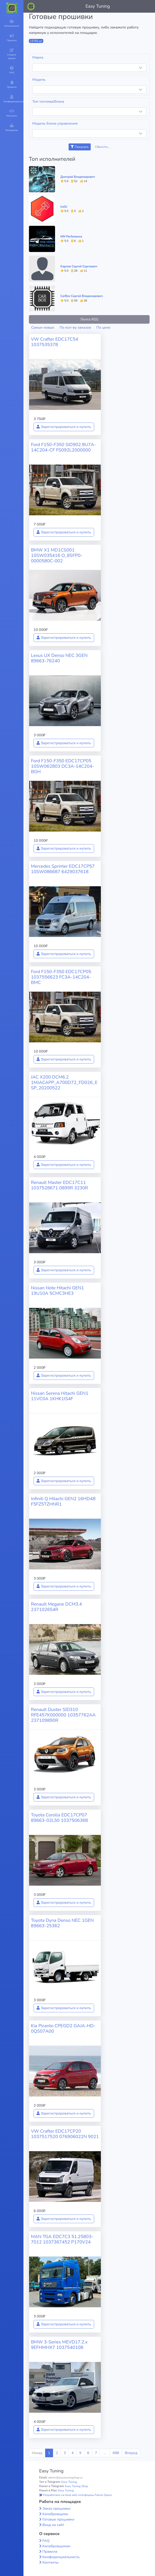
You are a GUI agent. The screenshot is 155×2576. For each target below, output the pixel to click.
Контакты (50, 2562)
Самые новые (42, 327)
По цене (103, 327)
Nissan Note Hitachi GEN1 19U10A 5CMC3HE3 (57, 1290)
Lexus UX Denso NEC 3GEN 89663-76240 (59, 658)
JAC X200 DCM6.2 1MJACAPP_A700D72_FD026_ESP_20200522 (64, 1082)
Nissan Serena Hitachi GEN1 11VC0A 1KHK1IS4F (59, 1396)
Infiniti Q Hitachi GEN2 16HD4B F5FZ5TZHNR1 (63, 1501)
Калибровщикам (56, 2546)
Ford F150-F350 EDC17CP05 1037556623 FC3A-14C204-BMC (61, 977)
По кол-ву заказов (75, 327)
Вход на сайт (53, 2524)
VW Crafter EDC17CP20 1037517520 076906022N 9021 (65, 2134)
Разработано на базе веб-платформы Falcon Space (75, 2495)
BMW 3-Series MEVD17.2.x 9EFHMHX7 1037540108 (59, 2344)
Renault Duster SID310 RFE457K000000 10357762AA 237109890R (63, 1714)
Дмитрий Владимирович (77, 177)
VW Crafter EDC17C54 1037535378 (54, 342)
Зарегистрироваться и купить (64, 426)
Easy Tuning (98, 6)
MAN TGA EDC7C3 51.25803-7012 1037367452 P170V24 (62, 2239)
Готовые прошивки (58, 2519)
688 (116, 2452)
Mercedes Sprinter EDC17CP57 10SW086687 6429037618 (63, 869)
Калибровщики (55, 2514)
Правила (49, 2551)
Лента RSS (89, 319)
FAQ (46, 2540)
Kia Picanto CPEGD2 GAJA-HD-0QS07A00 (63, 2028)
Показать (79, 147)
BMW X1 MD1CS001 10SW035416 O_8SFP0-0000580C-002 (56, 555)
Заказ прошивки (56, 2508)
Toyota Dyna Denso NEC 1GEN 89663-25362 (62, 1923)
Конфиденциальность (61, 2557)
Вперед (131, 2452)
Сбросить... (102, 147)
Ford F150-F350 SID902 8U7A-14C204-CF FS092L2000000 (63, 447)
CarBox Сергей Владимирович (81, 296)
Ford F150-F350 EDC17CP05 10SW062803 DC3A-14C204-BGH (62, 766)
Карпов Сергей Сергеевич (78, 266)
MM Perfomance (71, 237)
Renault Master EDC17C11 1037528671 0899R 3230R (59, 1185)
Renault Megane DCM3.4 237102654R (56, 1607)
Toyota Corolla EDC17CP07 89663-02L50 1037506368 (59, 1817)
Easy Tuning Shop (76, 2486)
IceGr (63, 207)
